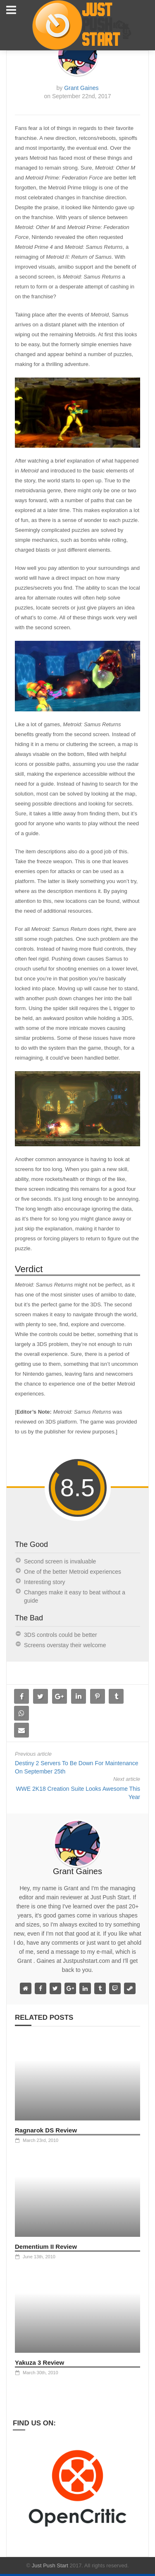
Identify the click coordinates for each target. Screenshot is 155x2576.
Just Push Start (50, 2565)
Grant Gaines (81, 88)
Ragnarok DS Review (46, 2130)
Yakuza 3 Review (39, 2362)
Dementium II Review (46, 2246)
